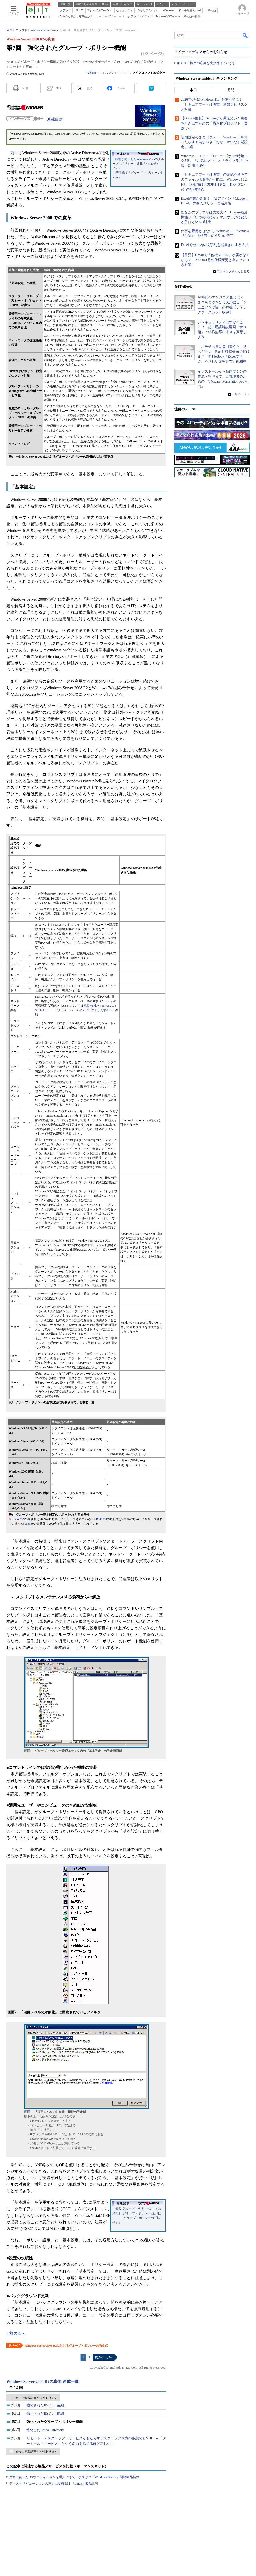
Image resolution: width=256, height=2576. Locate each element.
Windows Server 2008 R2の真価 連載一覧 (42, 2381)
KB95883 (26, 1523)
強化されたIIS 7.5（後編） (47, 2405)
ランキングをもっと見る (233, 271)
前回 (14, 153)
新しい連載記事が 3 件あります (36, 2398)
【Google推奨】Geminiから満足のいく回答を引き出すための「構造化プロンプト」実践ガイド (214, 123)
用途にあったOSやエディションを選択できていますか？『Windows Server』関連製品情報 (74, 2477)
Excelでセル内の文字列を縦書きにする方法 (215, 245)
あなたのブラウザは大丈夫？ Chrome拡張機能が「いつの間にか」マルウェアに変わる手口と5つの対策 (214, 217)
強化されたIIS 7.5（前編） (47, 2413)
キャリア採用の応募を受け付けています (206, 63)
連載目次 (55, 119)
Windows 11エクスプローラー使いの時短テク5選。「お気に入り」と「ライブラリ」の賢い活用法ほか (215, 161)
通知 (59, 88)
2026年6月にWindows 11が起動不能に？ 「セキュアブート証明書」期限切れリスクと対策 (214, 104)
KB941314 (100, 1519)
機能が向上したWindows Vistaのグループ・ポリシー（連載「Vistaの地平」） (138, 163)
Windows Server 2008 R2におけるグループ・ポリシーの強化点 (66, 2345)
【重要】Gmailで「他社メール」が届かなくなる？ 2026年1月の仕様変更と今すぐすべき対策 (215, 260)
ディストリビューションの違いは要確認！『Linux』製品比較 (53, 2483)
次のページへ (104, 2357)
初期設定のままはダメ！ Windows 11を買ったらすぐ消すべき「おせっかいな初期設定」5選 (214, 142)
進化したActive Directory (45, 2430)
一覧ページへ (241, 394)
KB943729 (18, 1519)
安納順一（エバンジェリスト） (108, 73)
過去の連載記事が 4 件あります (36, 2452)
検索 (245, 35)
